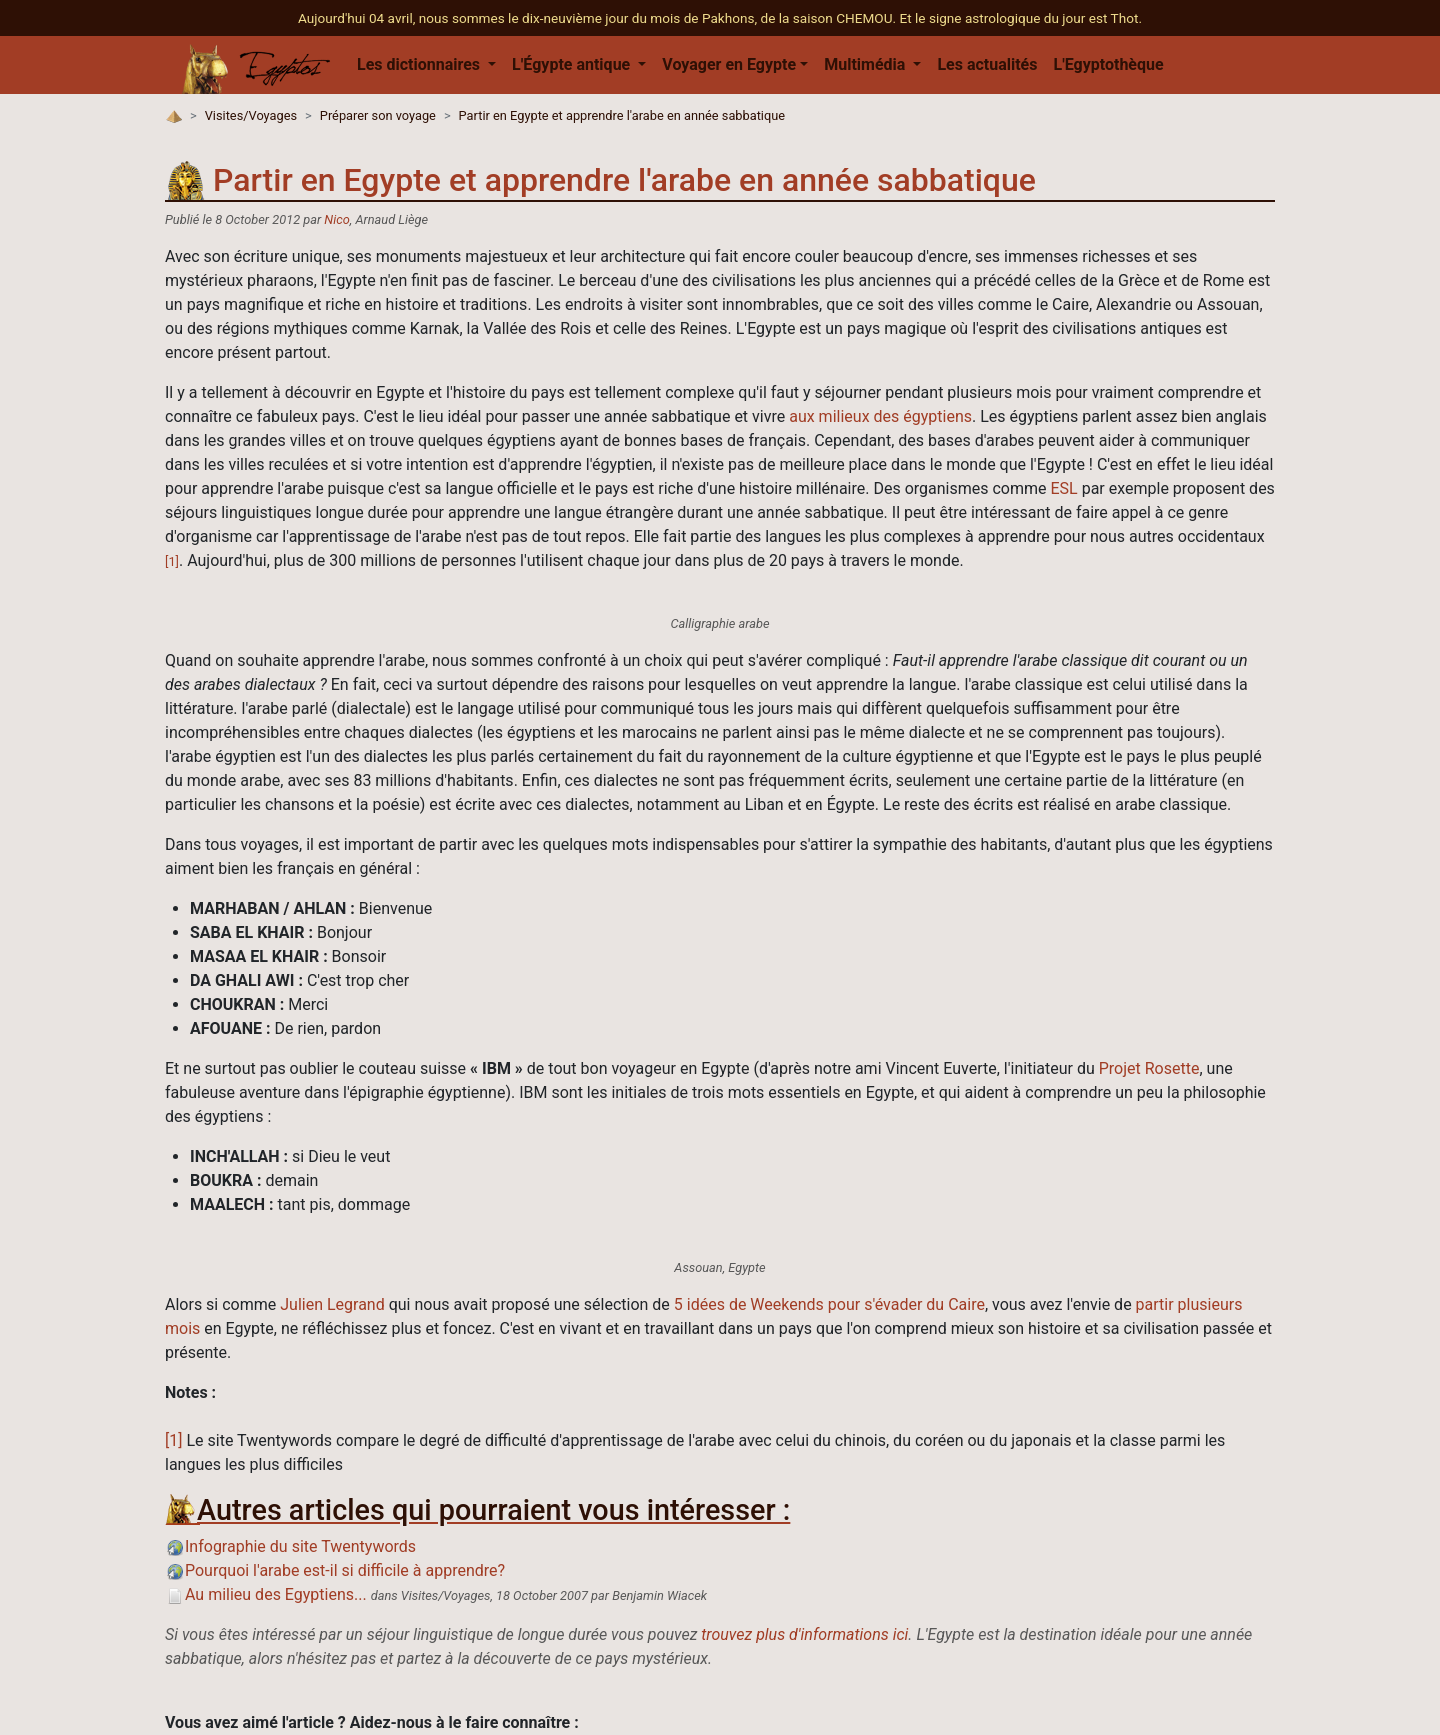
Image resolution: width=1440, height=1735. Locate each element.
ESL (1063, 488)
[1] (172, 561)
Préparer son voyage (378, 115)
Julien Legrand (332, 1304)
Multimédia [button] (866, 64)
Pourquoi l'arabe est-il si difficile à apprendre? (335, 1570)
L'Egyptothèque (1108, 64)
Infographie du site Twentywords (290, 1546)
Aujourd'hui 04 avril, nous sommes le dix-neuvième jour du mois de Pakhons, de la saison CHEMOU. (598, 18)
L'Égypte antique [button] (573, 64)
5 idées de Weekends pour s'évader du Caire (829, 1304)
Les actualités (987, 64)
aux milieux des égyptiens (880, 416)
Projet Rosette (1149, 1068)
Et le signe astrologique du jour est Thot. (1020, 18)
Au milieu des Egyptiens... (266, 1594)
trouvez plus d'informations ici (804, 1634)
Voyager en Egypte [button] (729, 64)
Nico (336, 219)
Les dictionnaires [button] (420, 64)
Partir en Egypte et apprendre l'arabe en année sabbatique (622, 115)
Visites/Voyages (251, 115)
